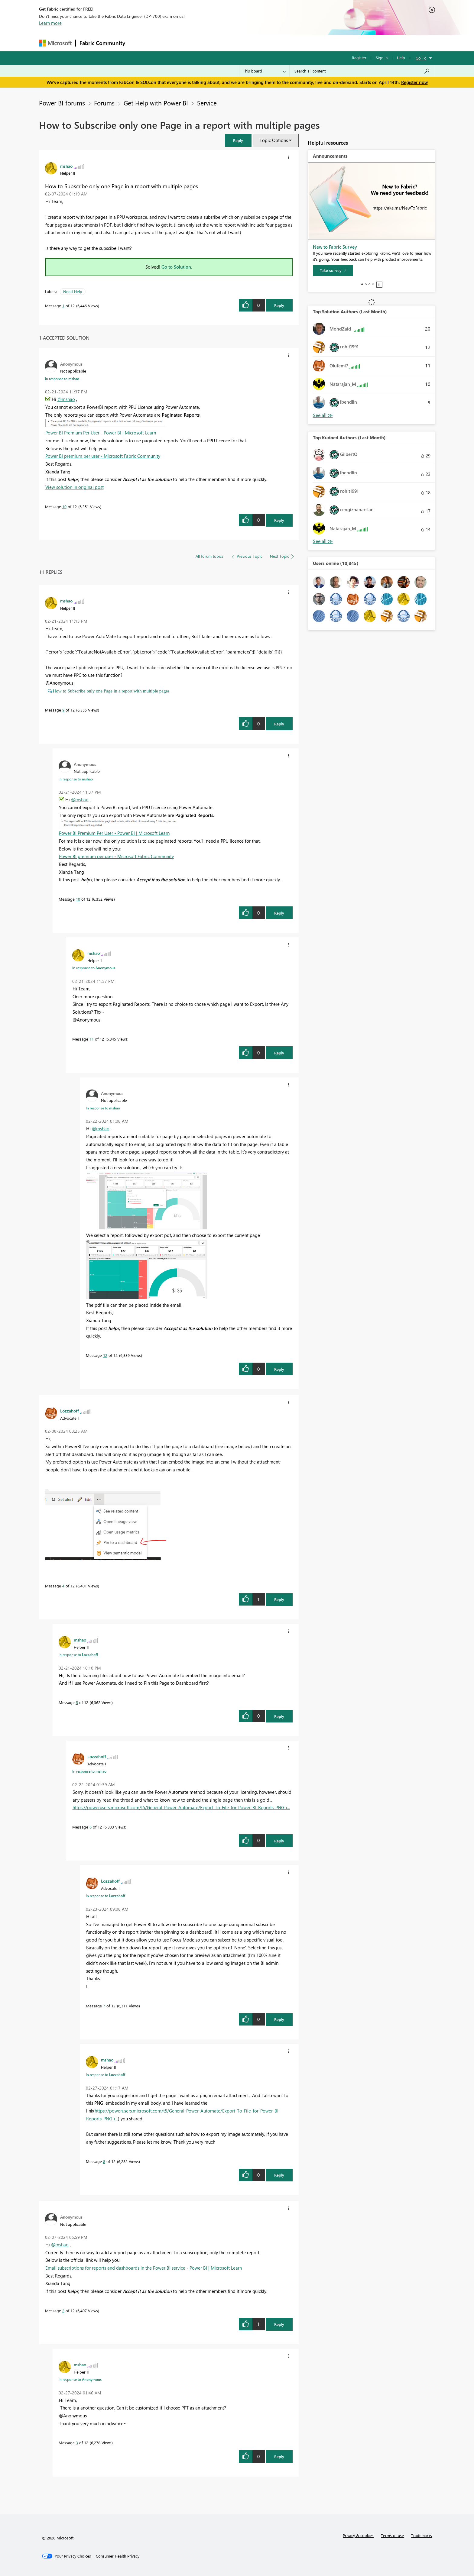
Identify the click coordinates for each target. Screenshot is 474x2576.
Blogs (244, 42)
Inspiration (165, 42)
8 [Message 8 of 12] (104, 2161)
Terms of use (392, 2535)
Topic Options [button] (274, 140)
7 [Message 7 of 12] (104, 2005)
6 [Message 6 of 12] (90, 1826)
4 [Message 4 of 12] (63, 1585)
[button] (238, 140)
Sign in (382, 57)
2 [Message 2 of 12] (63, 2310)
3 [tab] (369, 284)
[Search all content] (362, 71)
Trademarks (421, 2535)
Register (359, 57)
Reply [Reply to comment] (279, 520)
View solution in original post (74, 487)
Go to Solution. (176, 267)
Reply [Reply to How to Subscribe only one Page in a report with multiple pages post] (279, 305)
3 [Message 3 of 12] (77, 2442)
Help (401, 57)
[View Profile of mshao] (66, 166)
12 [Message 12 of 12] (105, 1355)
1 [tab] (362, 284)
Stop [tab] (379, 285)
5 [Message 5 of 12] (77, 1702)
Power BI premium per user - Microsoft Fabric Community (102, 456)
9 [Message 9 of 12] (63, 709)
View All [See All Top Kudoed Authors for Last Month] (323, 541)
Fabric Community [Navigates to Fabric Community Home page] (102, 43)
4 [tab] (373, 284)
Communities (217, 42)
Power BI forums (62, 102)
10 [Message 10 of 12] (64, 506)
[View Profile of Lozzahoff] (69, 1411)
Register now (414, 82)
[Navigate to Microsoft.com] (55, 43)
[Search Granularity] (264, 71)
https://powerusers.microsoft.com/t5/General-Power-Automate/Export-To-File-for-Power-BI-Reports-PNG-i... (181, 1807)
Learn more (50, 23)
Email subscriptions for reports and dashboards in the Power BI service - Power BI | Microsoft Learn (143, 2268)
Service (207, 102)
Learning (267, 42)
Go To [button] (421, 57)
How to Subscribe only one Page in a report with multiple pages (111, 691)
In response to (62, 378)
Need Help (72, 291)
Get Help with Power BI (156, 102)
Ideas (190, 42)
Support (293, 42)
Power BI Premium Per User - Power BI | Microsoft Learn (100, 433)
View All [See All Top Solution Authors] (323, 415)
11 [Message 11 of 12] (91, 1038)
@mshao (66, 399)
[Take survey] (333, 270)
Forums (138, 42)
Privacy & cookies (358, 2535)
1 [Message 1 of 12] (63, 305)
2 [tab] (366, 284)
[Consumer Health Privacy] (117, 2556)
